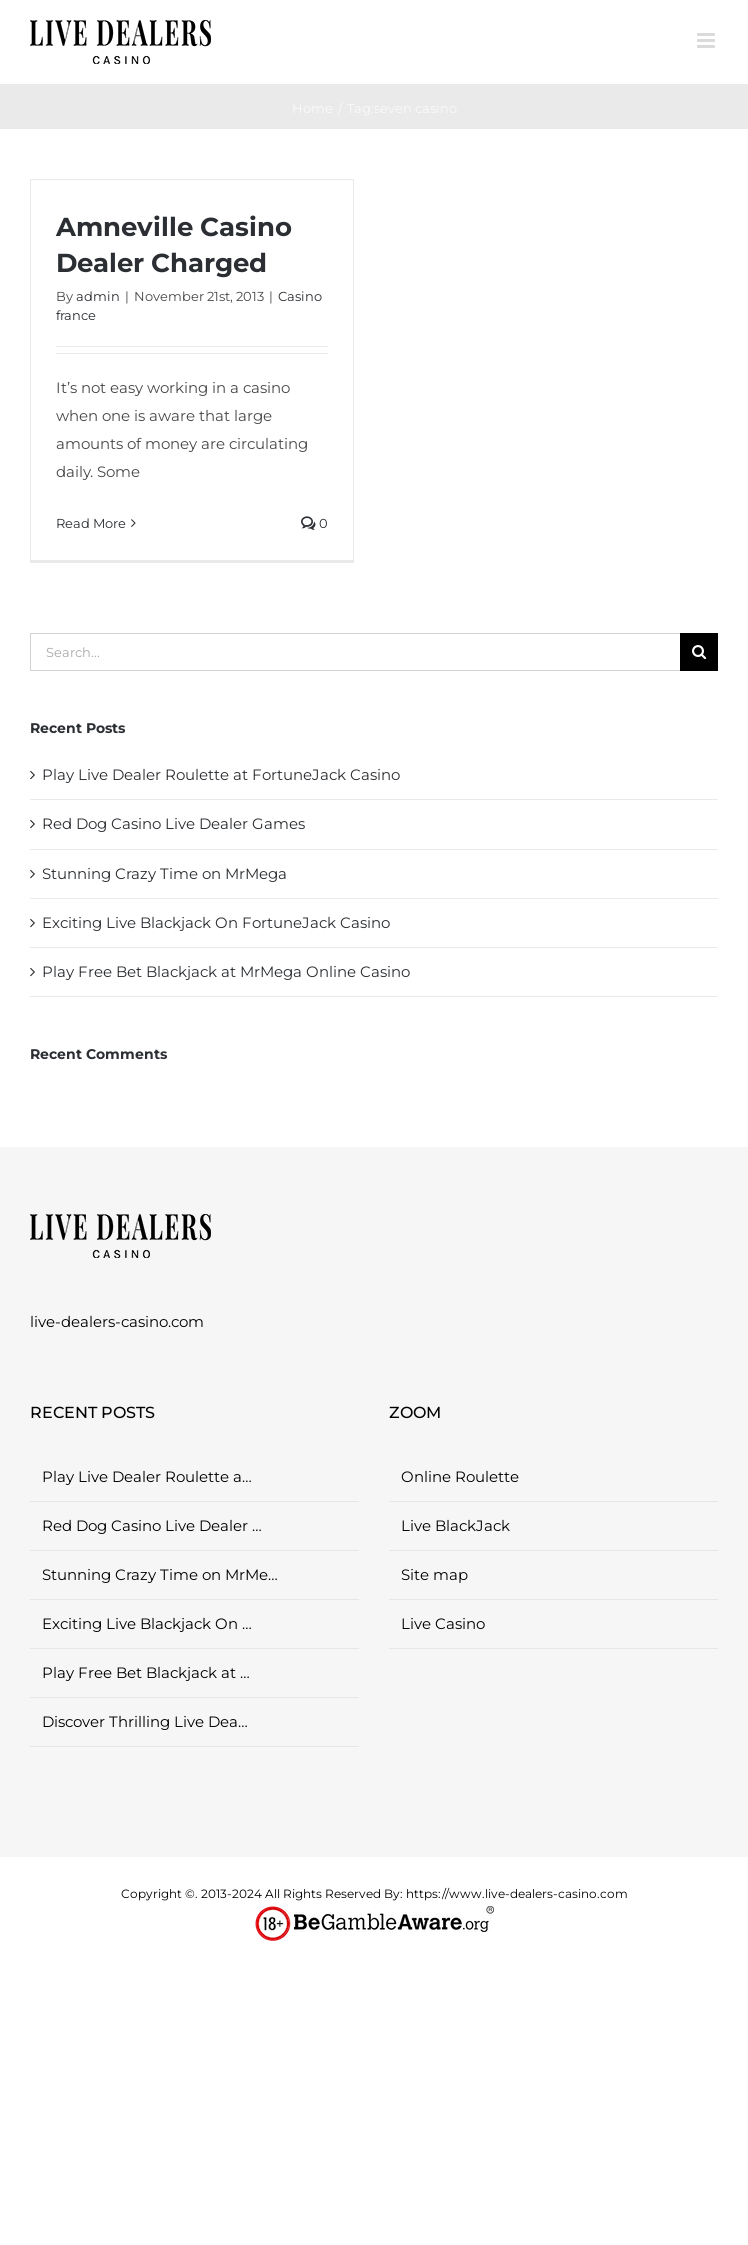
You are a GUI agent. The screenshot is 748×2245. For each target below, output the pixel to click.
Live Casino (443, 1623)
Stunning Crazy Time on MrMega (164, 873)
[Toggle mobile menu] (707, 40)
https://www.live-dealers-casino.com (517, 1893)
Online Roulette (460, 1476)
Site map (434, 1574)
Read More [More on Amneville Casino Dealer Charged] (91, 523)
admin (98, 296)
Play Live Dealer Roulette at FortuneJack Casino (221, 774)
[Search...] (355, 652)
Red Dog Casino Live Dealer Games (173, 823)
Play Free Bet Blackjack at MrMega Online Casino (226, 971)
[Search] (699, 652)
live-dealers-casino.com (117, 1321)
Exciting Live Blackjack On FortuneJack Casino (216, 922)
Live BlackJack (455, 1525)
